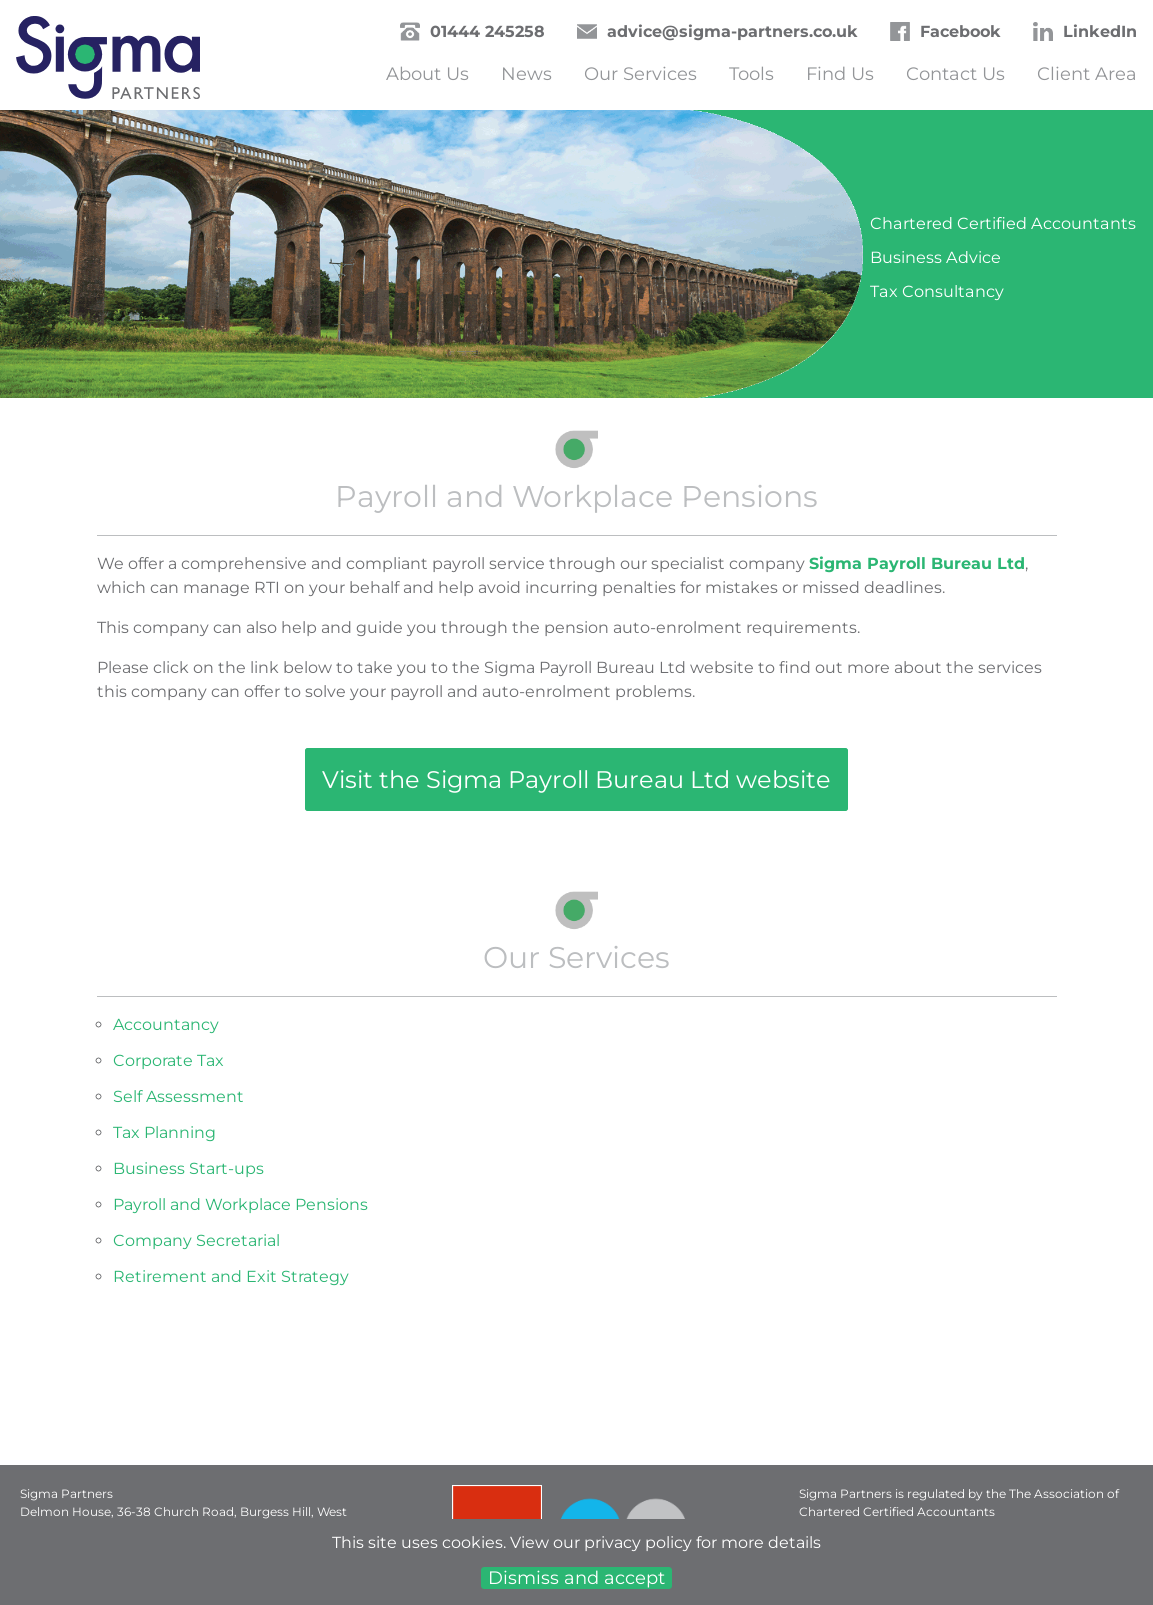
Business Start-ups (188, 1168)
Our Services (640, 74)
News (526, 74)
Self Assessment (178, 1096)
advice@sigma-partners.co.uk (732, 31)
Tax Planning (164, 1132)
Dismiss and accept (576, 1578)
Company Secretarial (196, 1240)
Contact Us (955, 74)
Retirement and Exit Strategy (231, 1276)
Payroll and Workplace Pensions (240, 1204)
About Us (427, 74)
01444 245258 (487, 31)
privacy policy (638, 1542)
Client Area (1087, 74)
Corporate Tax (168, 1060)
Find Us (840, 74)
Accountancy (166, 1024)
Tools (751, 74)
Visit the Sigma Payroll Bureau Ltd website (576, 779)
